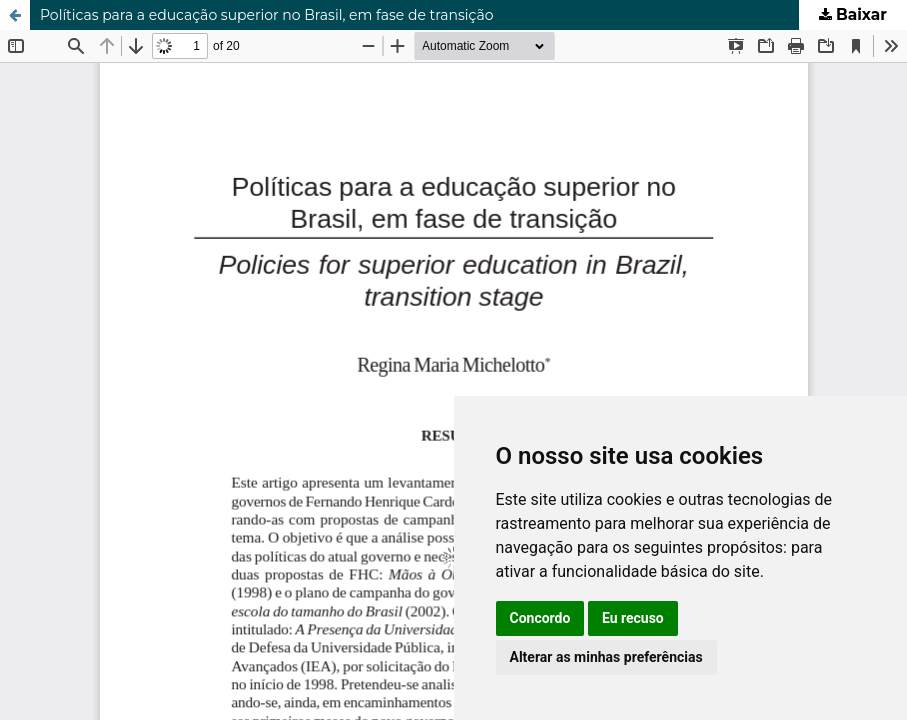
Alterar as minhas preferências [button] (606, 657)
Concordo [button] (540, 618)
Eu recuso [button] (633, 618)
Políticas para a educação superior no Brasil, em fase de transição (267, 15)
